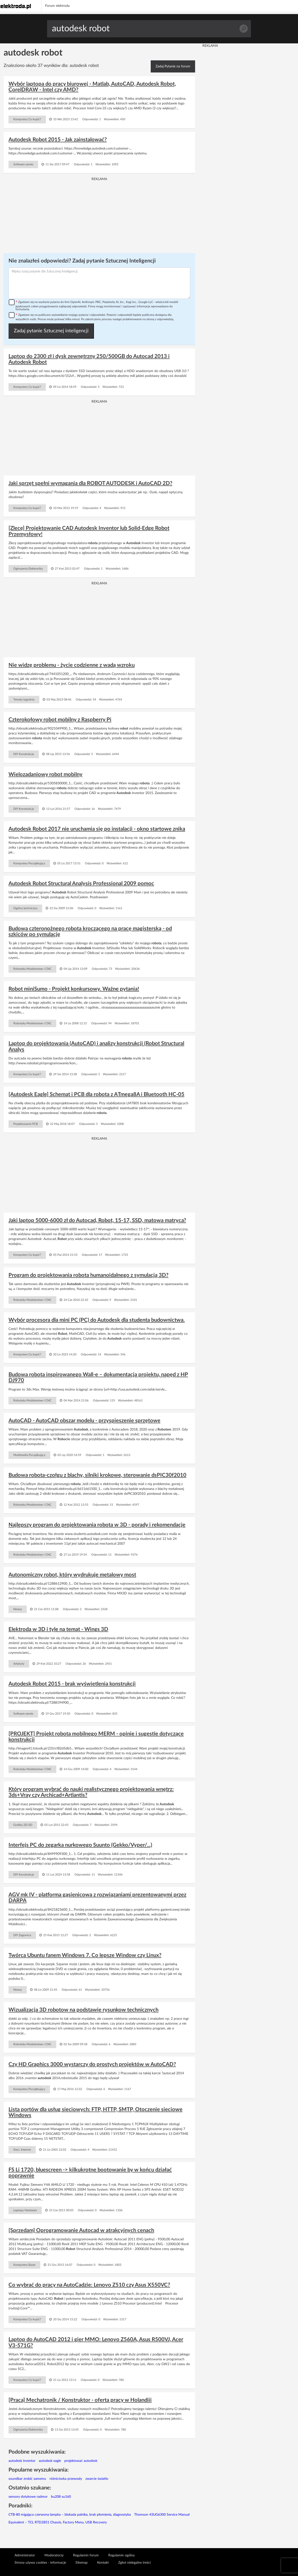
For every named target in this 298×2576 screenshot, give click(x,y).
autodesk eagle (50, 2461)
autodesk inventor (21, 2461)
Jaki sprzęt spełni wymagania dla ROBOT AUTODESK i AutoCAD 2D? (90, 483)
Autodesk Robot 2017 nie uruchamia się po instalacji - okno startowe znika (96, 829)
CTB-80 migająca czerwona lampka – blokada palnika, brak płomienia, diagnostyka (69, 2514)
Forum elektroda (57, 6)
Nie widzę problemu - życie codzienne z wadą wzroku (71, 665)
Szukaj (243, 28)
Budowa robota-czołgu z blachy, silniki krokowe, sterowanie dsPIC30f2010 (97, 1475)
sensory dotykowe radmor (28, 2496)
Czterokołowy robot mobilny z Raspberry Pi (59, 719)
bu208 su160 (61, 2496)
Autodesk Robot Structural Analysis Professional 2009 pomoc (81, 883)
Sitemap (81, 2562)
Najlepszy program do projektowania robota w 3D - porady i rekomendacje (96, 1524)
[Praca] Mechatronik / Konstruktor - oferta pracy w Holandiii (80, 2400)
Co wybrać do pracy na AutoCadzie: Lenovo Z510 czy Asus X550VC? (89, 2285)
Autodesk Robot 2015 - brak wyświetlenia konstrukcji (72, 1683)
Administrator (25, 2555)
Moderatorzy (54, 2555)
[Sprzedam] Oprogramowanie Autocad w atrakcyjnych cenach (81, 2230)
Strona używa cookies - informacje (40, 2562)
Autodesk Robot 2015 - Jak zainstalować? (57, 139)
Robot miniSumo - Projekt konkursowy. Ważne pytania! (73, 989)
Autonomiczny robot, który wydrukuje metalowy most (72, 1574)
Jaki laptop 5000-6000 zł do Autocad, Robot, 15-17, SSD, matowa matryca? (97, 1220)
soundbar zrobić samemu (27, 2479)
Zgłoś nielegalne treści (134, 2562)
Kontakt (103, 2562)
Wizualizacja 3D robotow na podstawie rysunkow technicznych (83, 2009)
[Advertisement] (99, 215)
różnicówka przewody (66, 2479)
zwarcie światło (96, 2479)
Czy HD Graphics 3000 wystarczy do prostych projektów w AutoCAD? (92, 2064)
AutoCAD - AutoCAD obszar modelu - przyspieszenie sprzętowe (84, 1420)
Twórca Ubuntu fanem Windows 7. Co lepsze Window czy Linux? (84, 1955)
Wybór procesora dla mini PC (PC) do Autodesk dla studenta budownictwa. (96, 1320)
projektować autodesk (80, 2461)
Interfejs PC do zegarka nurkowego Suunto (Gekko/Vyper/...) (80, 1845)
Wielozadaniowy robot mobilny (45, 774)
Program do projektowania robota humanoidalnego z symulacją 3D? (88, 1275)
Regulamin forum (86, 2555)
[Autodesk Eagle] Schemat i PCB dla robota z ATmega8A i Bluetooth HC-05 (96, 1094)
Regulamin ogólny (121, 2555)
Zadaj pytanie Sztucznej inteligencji (51, 330)
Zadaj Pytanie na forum (173, 66)
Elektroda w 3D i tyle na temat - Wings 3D (58, 1629)
